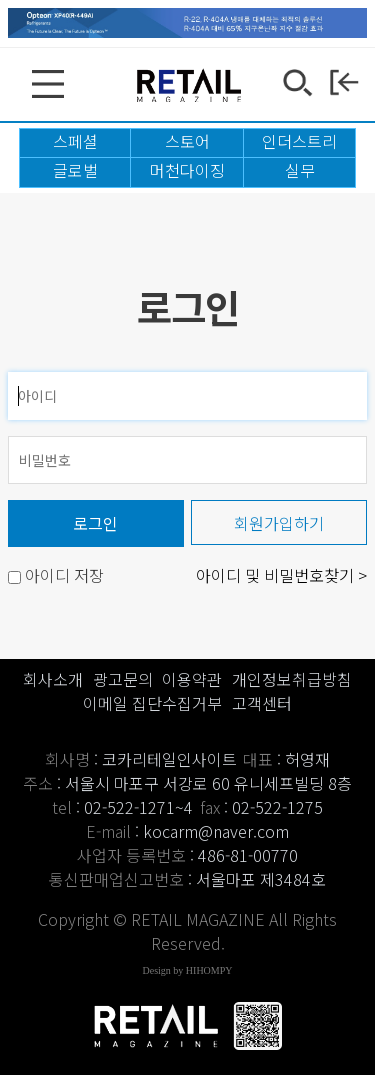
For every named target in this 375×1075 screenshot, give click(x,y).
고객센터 (262, 703)
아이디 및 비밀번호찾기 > (281, 575)
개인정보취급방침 (292, 679)
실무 (300, 170)
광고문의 (123, 679)
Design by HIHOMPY (188, 970)
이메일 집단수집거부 (152, 703)
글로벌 (75, 170)
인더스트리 (299, 141)
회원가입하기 (279, 523)
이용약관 (192, 679)
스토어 (187, 141)
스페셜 (75, 141)
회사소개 (53, 679)
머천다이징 (187, 170)
